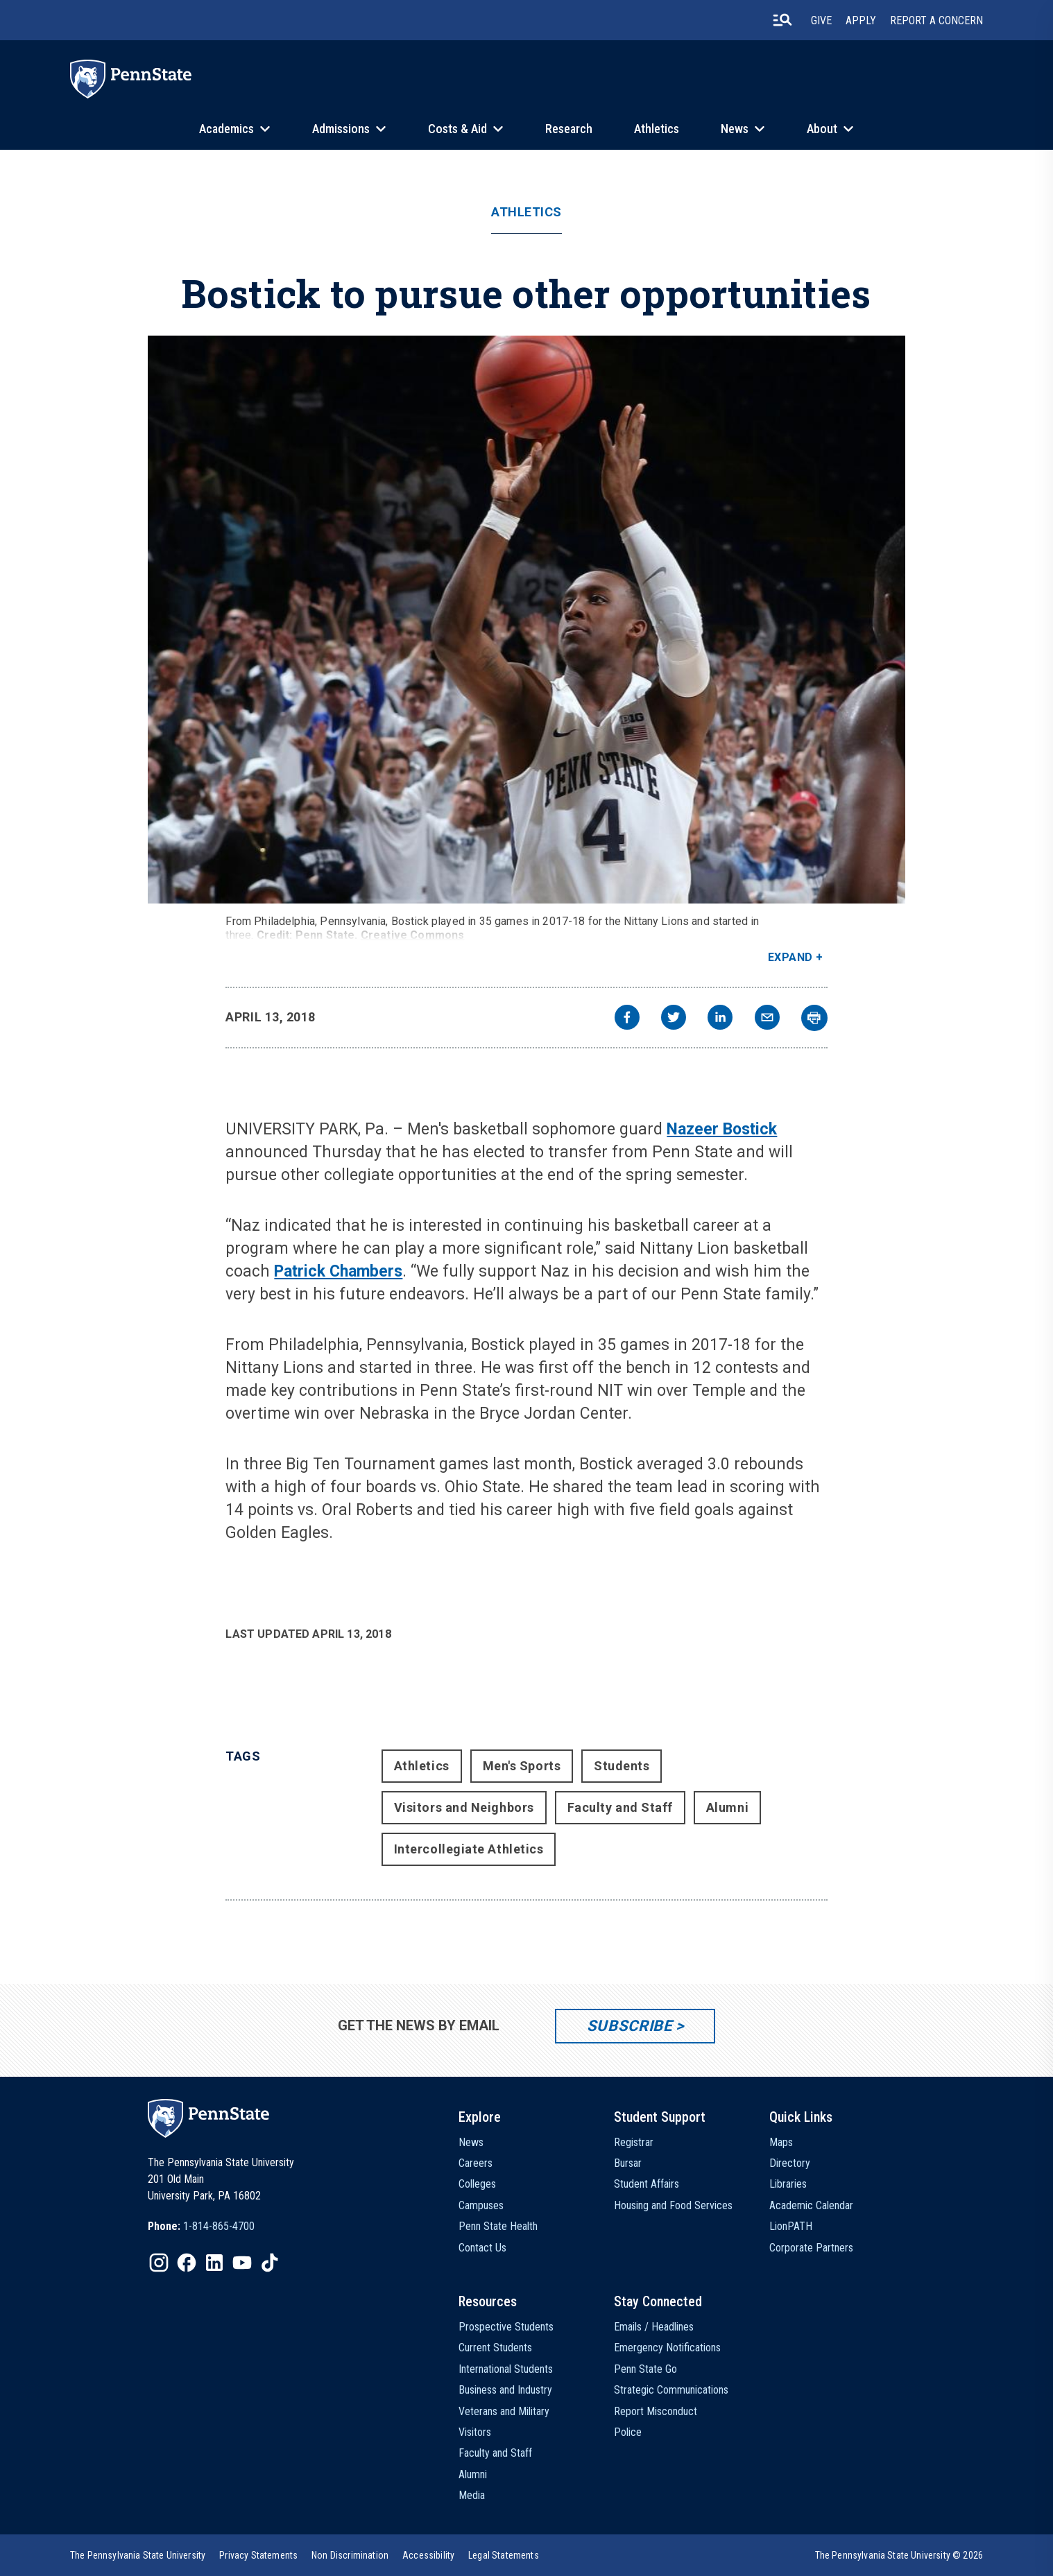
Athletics (656, 128)
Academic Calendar (811, 2205)
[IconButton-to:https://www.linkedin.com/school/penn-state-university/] (214, 2262)
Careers (476, 2163)
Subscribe (629, 2025)
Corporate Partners (811, 2247)
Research (568, 128)
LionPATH (790, 2226)
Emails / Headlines (654, 2326)
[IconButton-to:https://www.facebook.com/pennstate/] (187, 2262)
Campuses (481, 2205)
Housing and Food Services (673, 2205)
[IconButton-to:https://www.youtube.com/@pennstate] (242, 2262)
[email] (767, 1019)
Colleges (477, 2183)
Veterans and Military (504, 2411)
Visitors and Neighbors (464, 1807)
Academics (226, 128)
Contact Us (482, 2247)
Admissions (341, 128)
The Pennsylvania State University (137, 2555)
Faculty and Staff (620, 1807)
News (734, 128)
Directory (789, 2163)
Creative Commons (413, 935)
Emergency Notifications (667, 2347)
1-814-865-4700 (219, 2226)
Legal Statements (503, 2555)
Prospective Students (506, 2326)
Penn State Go (645, 2369)
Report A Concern (936, 20)
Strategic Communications (671, 2389)
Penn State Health (498, 2226)
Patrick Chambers (338, 1271)
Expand (790, 957)
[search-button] (782, 20)
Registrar (633, 2142)
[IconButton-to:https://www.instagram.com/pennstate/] (159, 2262)
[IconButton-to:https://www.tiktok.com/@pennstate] (270, 2262)
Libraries (788, 2183)
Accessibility (428, 2555)
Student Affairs (646, 2183)
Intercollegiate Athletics (469, 1849)
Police (628, 2432)
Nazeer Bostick (722, 1129)
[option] (201, 2226)
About (822, 128)
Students (621, 1765)
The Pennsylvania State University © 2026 (899, 2555)
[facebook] (627, 1019)
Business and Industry (505, 2389)
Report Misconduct (655, 2411)
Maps (781, 2142)
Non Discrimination (349, 2555)
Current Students (495, 2347)
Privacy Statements (258, 2555)
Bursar (628, 2163)
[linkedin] (720, 1019)
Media (472, 2495)
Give (821, 20)
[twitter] (673, 1019)
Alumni (727, 1807)
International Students (506, 2369)
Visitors (475, 2432)
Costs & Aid (457, 128)
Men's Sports (521, 1765)
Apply (861, 20)
